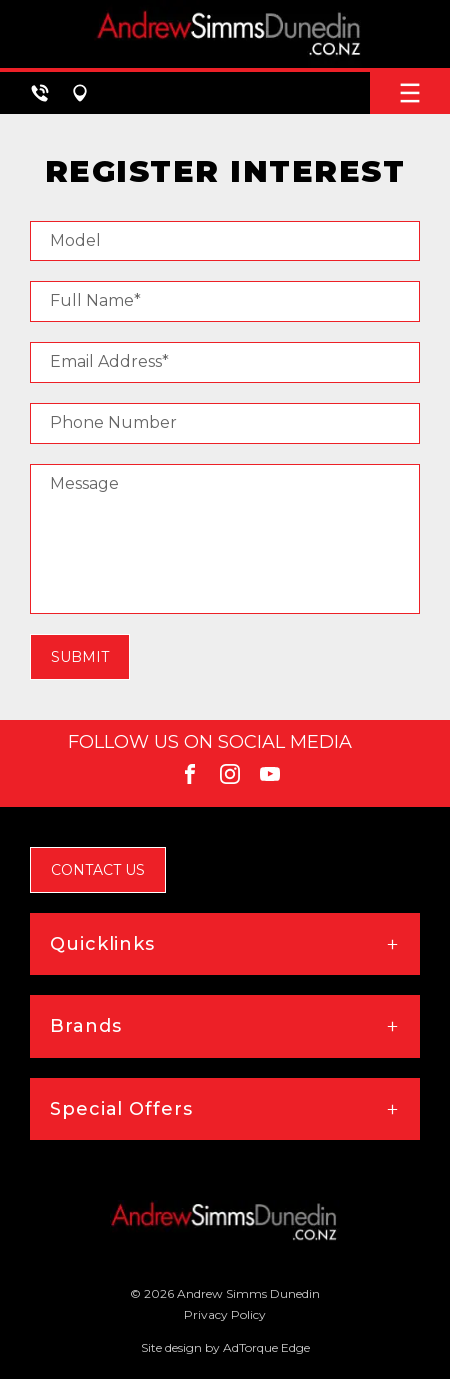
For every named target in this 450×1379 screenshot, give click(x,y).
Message (84, 483)
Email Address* (109, 361)
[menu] (410, 93)
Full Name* (95, 300)
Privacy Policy (225, 1314)
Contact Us (98, 870)
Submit (80, 657)
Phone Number (113, 422)
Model (75, 240)
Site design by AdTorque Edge (225, 1347)
